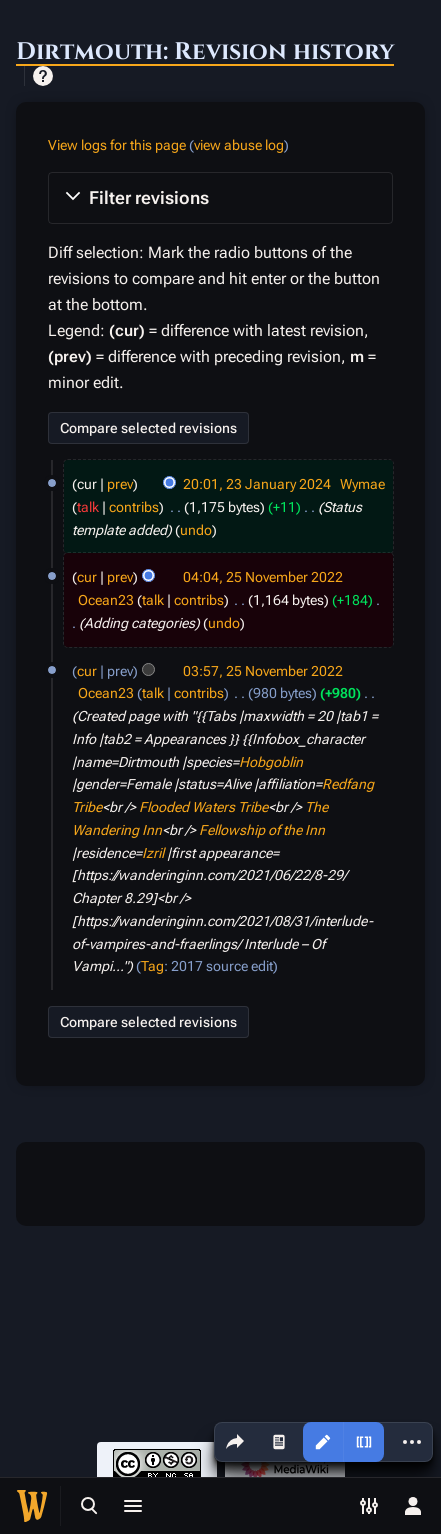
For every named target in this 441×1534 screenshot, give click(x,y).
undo (196, 530)
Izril (153, 853)
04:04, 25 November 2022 (263, 577)
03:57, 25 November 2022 (263, 671)
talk (88, 507)
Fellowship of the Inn (262, 830)
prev (120, 484)
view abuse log (239, 145)
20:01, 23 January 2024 (257, 484)
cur (87, 577)
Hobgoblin (271, 762)
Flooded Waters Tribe (203, 807)
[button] (220, 198)
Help (43, 76)
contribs (134, 507)
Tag (152, 966)
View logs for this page (117, 145)
